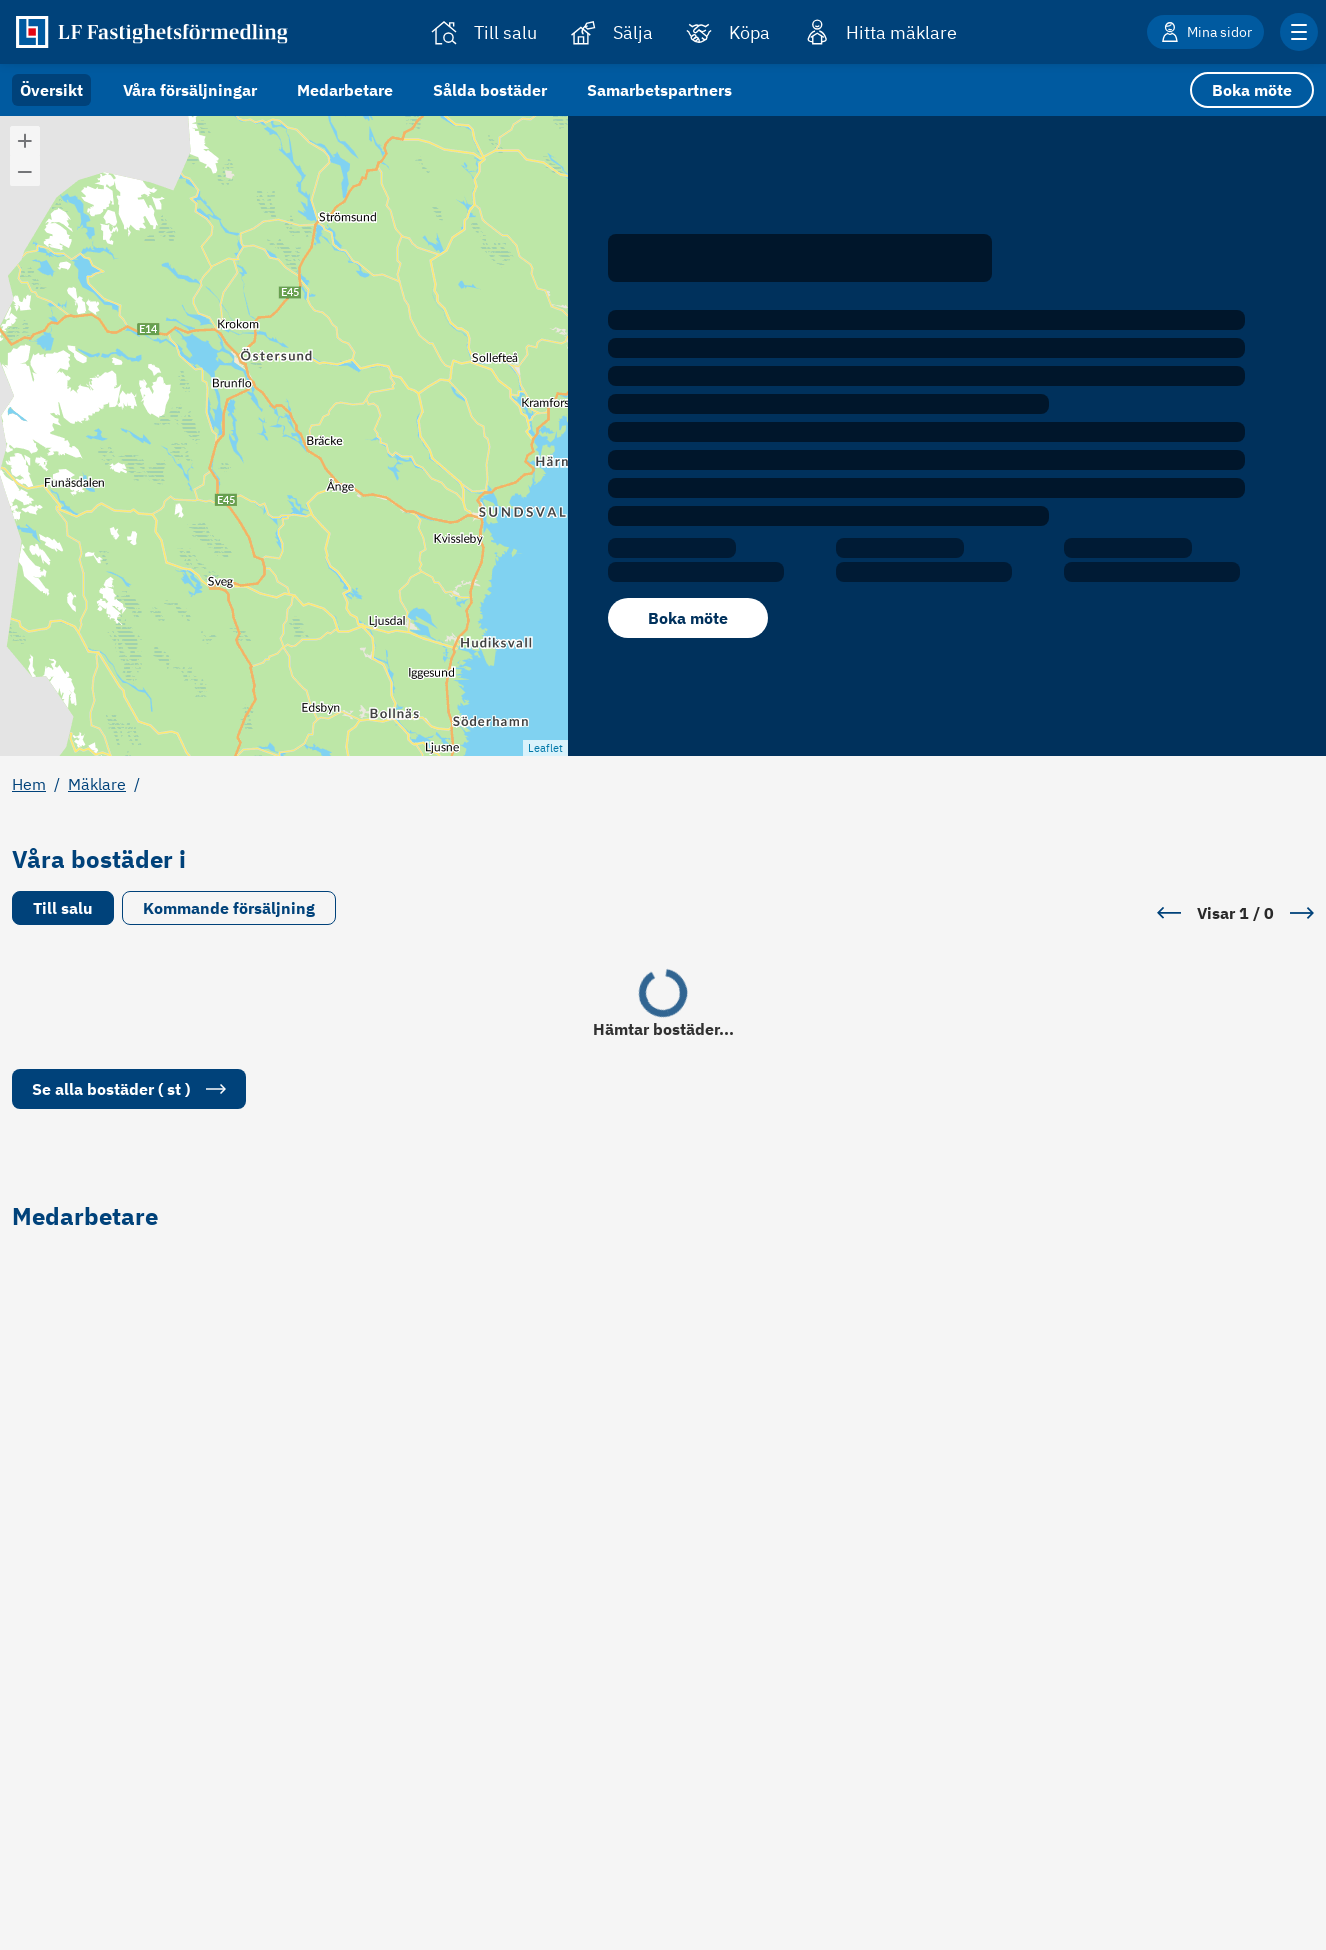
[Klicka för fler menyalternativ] (1299, 32)
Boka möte (1252, 90)
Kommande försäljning (229, 908)
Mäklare (97, 784)
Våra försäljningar (190, 90)
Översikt (51, 90)
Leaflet (545, 748)
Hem (29, 784)
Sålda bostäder (490, 90)
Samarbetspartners (659, 90)
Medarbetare (345, 90)
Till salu (63, 908)
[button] (25, 141)
